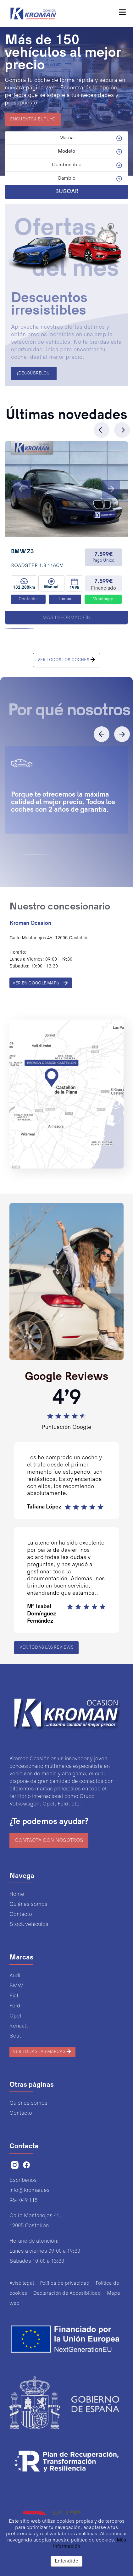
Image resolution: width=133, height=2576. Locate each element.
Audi (14, 1976)
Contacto (20, 1914)
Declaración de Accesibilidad (67, 2293)
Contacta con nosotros (49, 1840)
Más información (66, 618)
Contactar (28, 599)
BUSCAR (66, 191)
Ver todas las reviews (46, 1648)
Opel (15, 2016)
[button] (22, 489)
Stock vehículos (28, 1924)
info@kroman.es (29, 2190)
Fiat (14, 1996)
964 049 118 (23, 2200)
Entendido (66, 2561)
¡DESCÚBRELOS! (34, 373)
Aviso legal (21, 2283)
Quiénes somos (28, 1904)
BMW (16, 1986)
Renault (18, 2026)
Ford (14, 2006)
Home (16, 1894)
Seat (15, 2036)
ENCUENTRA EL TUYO (33, 119)
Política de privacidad (65, 2283)
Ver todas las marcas (42, 2051)
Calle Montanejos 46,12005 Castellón (35, 2220)
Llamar (65, 599)
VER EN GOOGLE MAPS (41, 983)
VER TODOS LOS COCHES (66, 659)
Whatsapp (103, 599)
